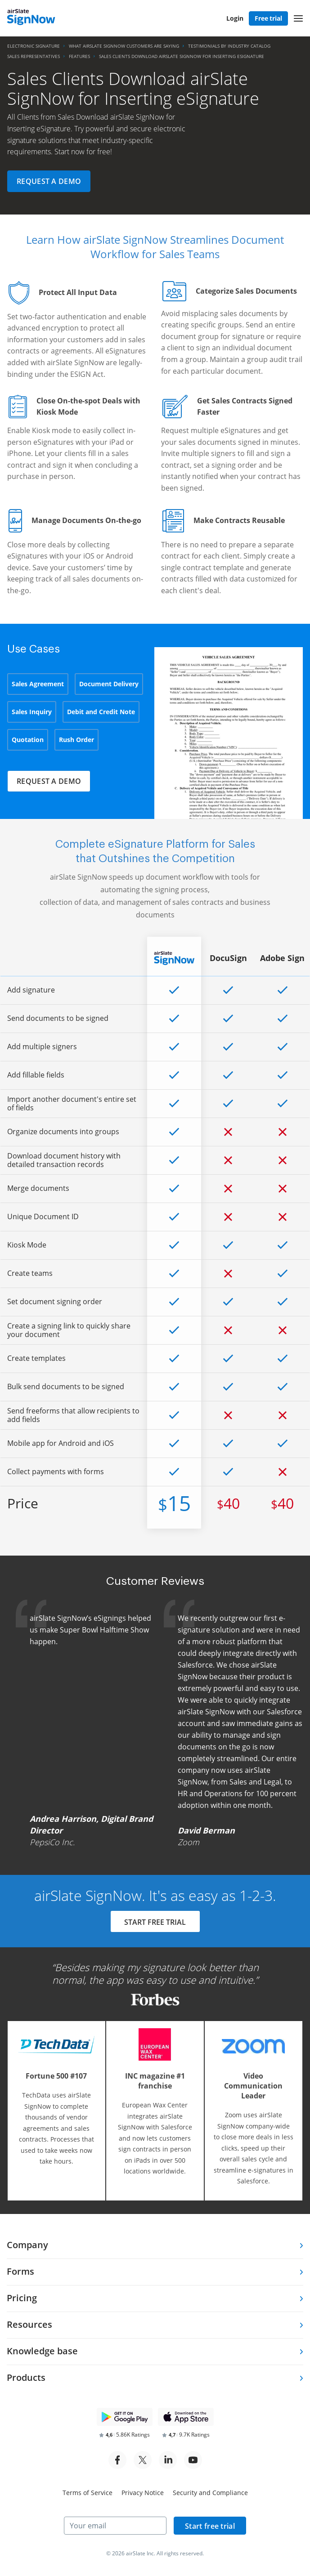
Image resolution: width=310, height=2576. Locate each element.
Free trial (268, 18)
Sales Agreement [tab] (38, 684)
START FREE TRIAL (155, 1923)
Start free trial (210, 2526)
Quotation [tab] (28, 739)
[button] (298, 18)
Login (234, 18)
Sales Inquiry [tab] (32, 711)
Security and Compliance (210, 2492)
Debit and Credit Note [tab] (101, 711)
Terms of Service (87, 2492)
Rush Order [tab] (76, 739)
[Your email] (115, 2526)
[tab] (155, 2245)
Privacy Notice (142, 2492)
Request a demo (49, 181)
